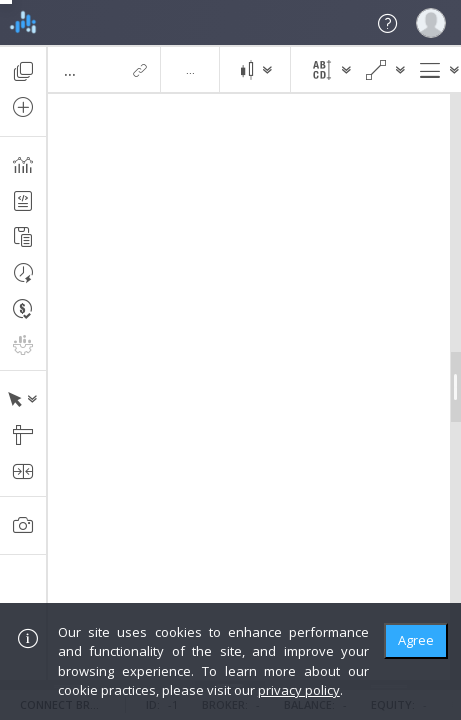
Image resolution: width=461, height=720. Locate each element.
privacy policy (299, 690)
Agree (416, 640)
